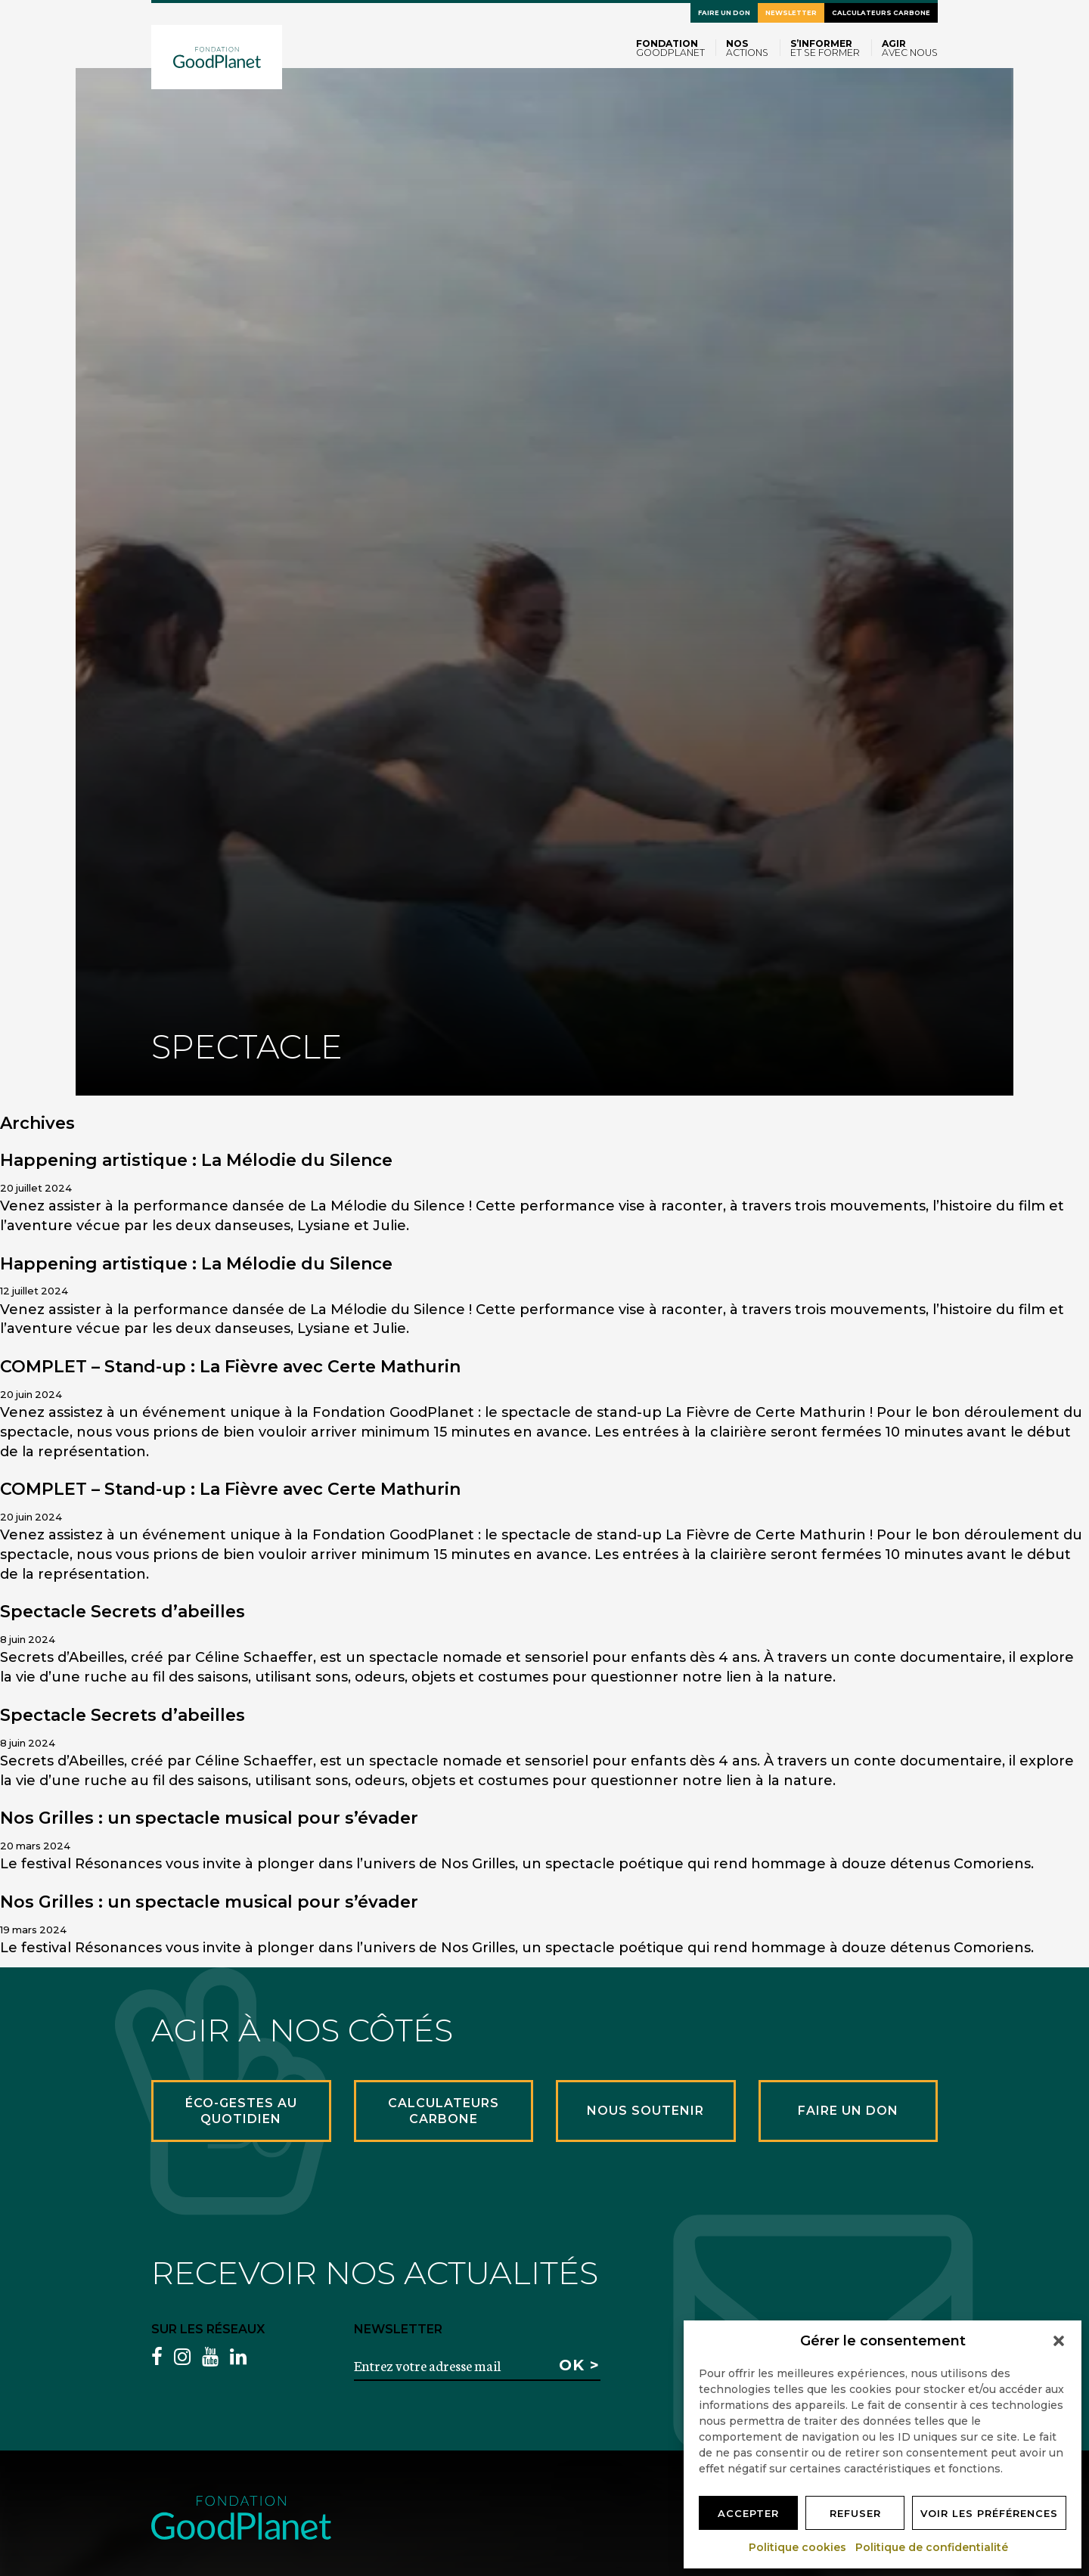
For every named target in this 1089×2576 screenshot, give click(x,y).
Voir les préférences (989, 2513)
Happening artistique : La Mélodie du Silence (196, 1160)
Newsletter (791, 13)
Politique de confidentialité (932, 2547)
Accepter (748, 2513)
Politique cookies (798, 2547)
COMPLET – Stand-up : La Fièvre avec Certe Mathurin (230, 1366)
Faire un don (724, 13)
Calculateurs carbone (881, 13)
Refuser (855, 2513)
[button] (1058, 2340)
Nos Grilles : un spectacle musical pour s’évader (209, 1818)
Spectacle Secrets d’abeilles (122, 1611)
